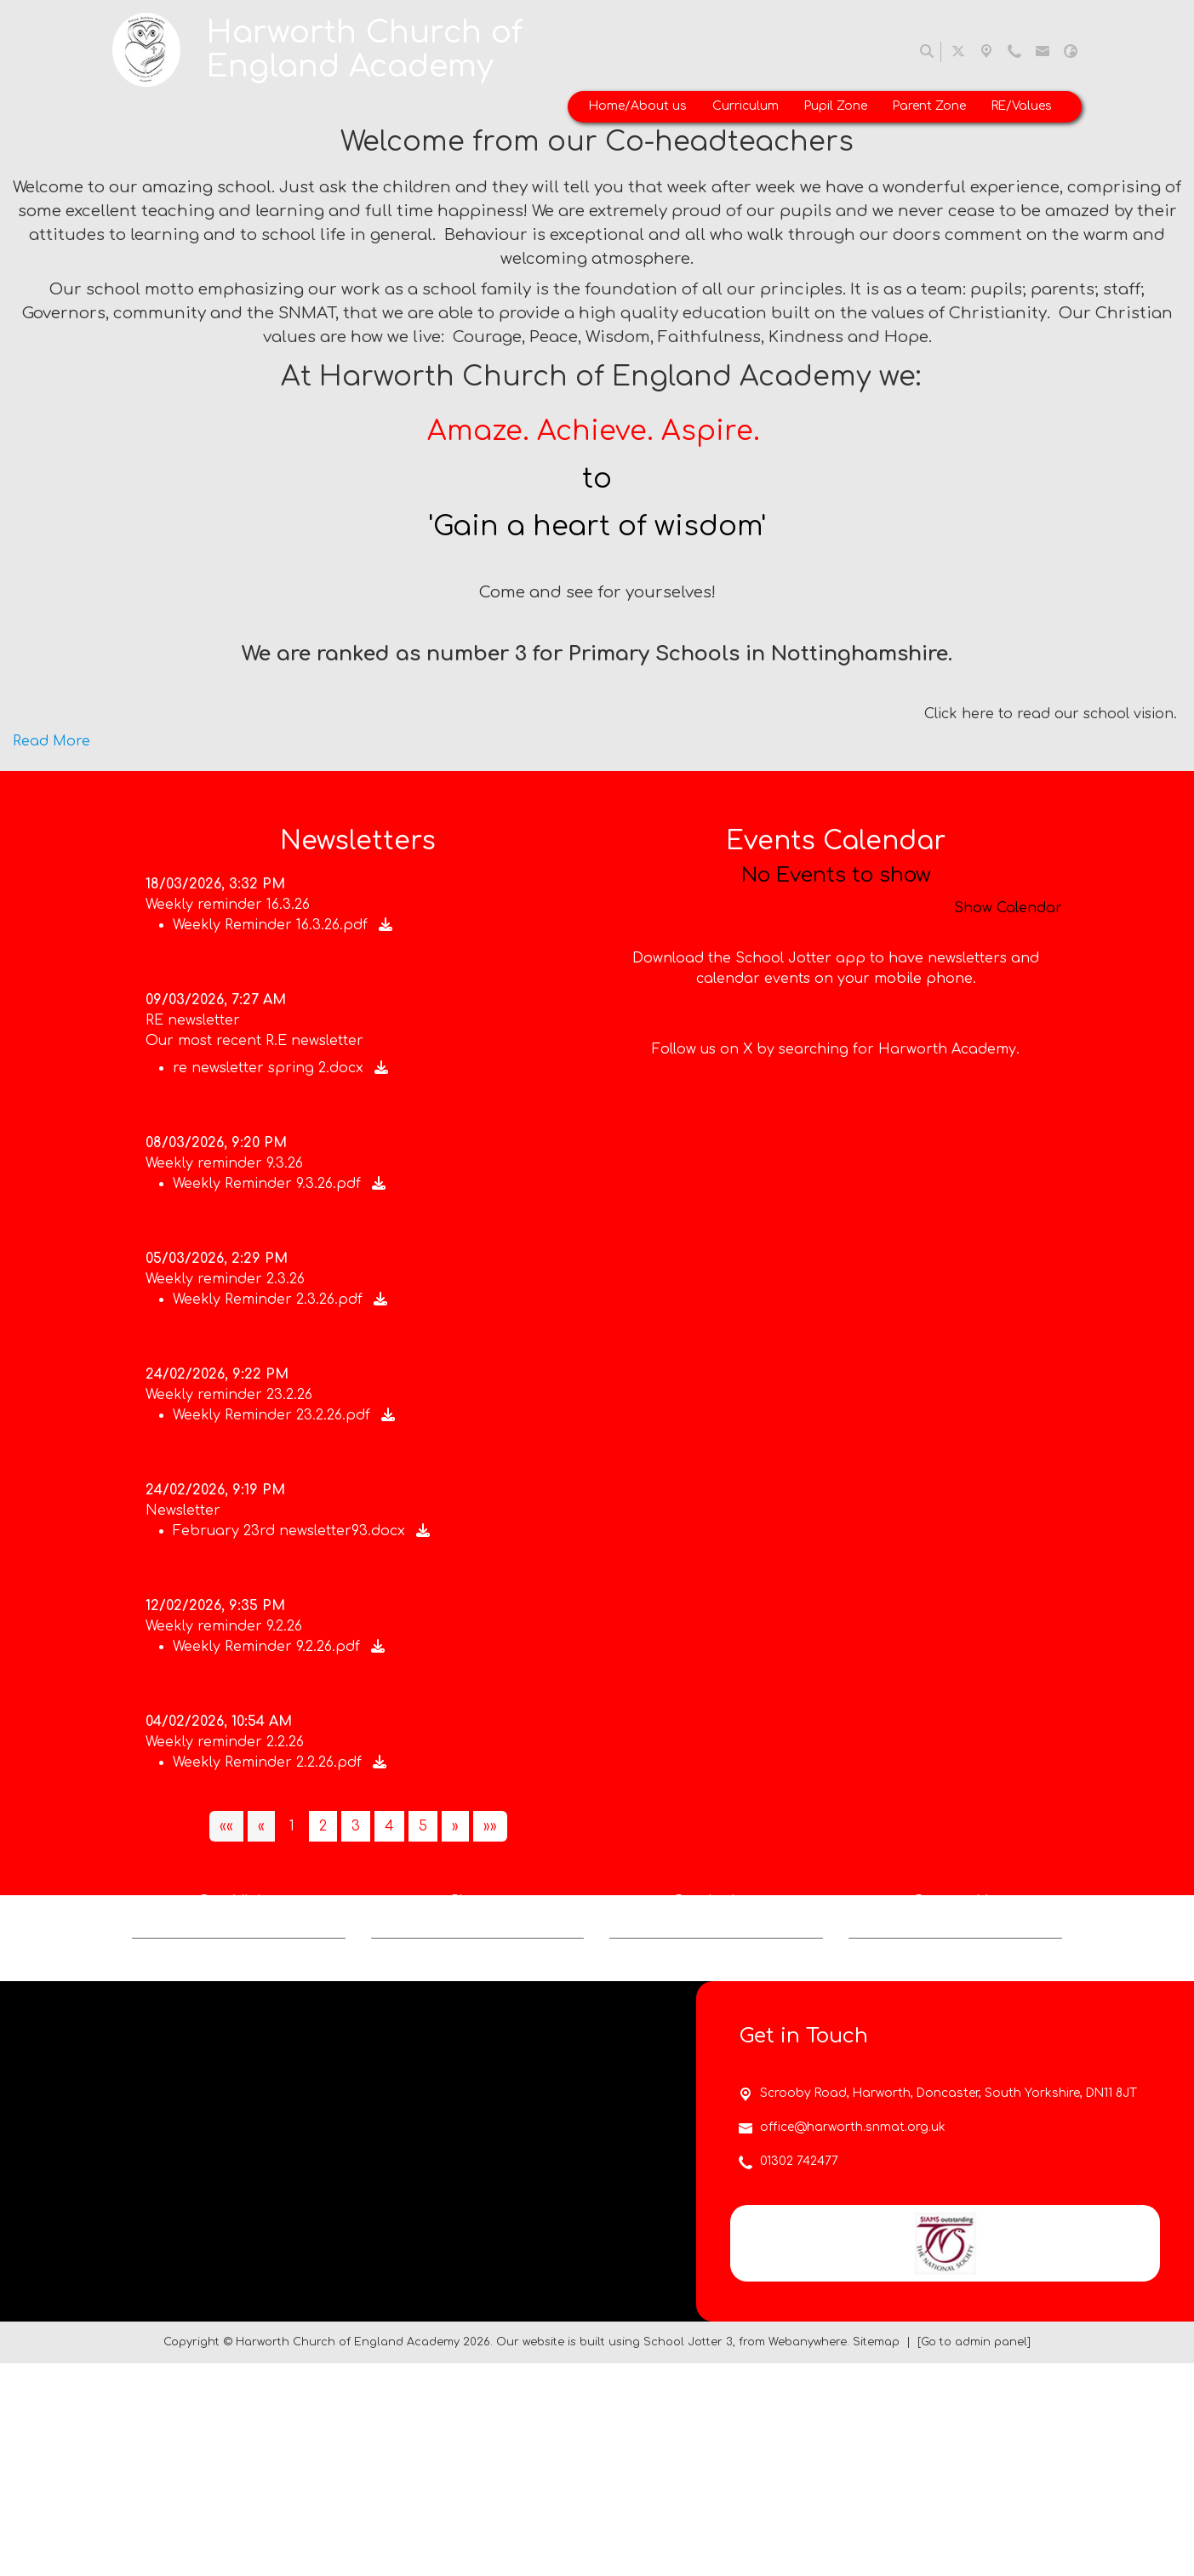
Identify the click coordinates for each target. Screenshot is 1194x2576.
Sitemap (876, 2554)
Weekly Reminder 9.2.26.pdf (268, 1646)
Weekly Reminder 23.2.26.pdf (273, 1415)
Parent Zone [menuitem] (929, 106)
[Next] (455, 1826)
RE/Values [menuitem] (1021, 106)
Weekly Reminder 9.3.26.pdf (269, 1183)
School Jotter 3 (688, 2554)
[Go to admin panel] (974, 2554)
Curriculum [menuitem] (745, 106)
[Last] (490, 1826)
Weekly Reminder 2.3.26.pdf (270, 1299)
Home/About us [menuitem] (638, 106)
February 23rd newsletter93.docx (291, 1531)
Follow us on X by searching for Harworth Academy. (836, 1133)
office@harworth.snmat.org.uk (852, 2339)
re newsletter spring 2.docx (270, 1068)
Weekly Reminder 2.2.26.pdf (269, 1762)
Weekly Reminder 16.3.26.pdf (272, 925)
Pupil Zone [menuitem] (835, 106)
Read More (51, 741)
